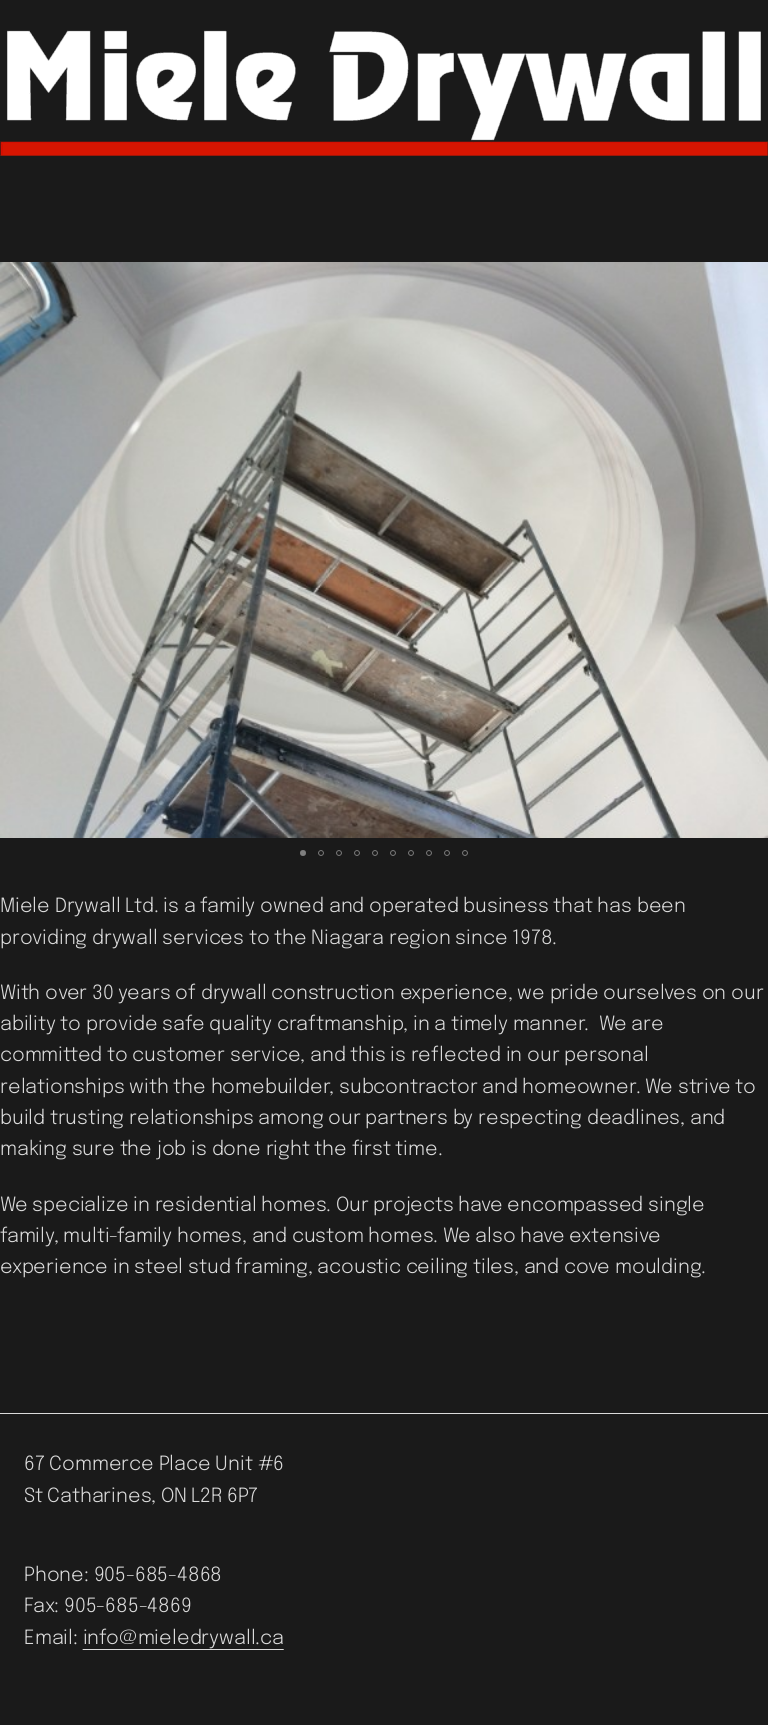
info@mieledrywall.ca (183, 1639)
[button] (18, 550)
